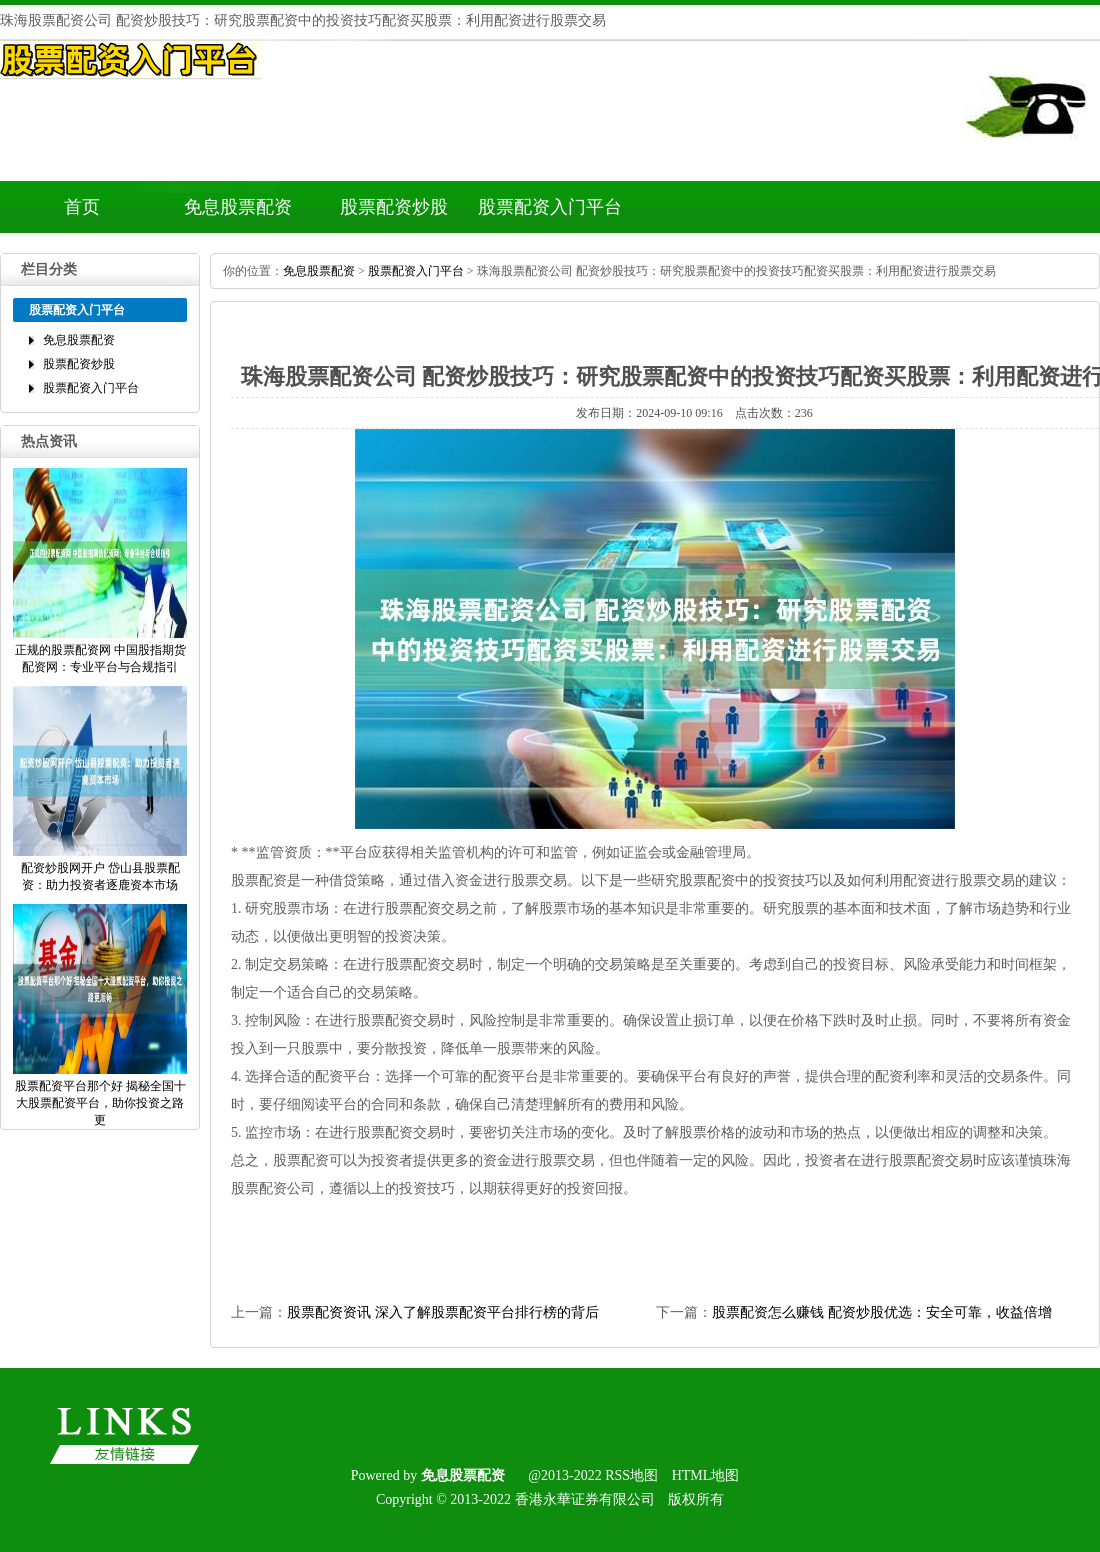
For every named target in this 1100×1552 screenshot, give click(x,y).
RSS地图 (631, 1475)
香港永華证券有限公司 (585, 1499)
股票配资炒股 (394, 207)
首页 (82, 207)
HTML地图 (706, 1475)
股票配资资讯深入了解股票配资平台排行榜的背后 (443, 1312)
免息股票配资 (238, 207)
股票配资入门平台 (550, 207)
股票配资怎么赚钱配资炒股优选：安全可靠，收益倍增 (882, 1312)
